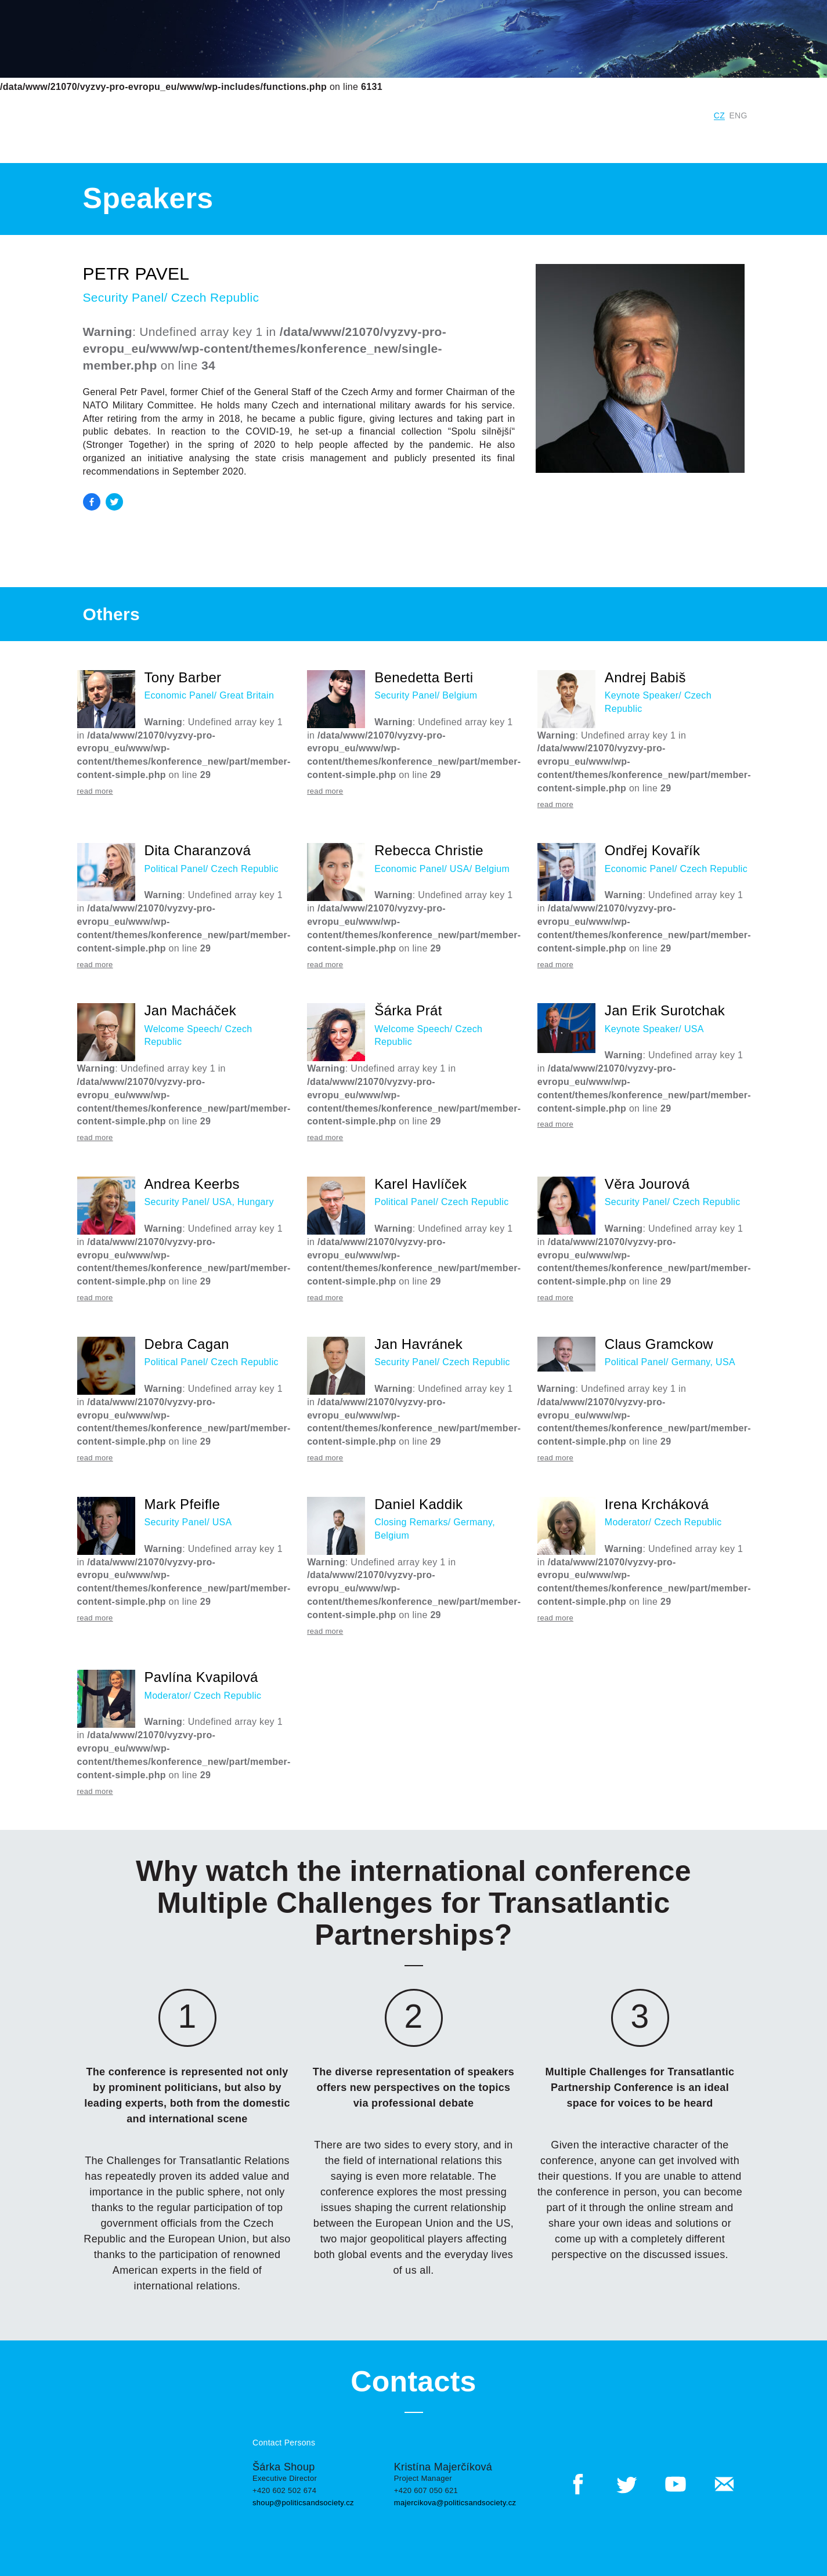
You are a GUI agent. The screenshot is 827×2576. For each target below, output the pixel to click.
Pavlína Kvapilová (201, 1677)
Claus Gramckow (659, 1344)
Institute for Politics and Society (507, 115)
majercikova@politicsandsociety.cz (455, 2502)
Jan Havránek (418, 1344)
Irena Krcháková (657, 1504)
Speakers (398, 138)
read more (95, 791)
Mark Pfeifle (183, 1504)
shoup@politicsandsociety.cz (303, 2502)
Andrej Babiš (645, 677)
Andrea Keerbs (192, 1184)
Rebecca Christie (428, 850)
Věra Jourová (647, 1184)
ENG (738, 115)
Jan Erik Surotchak (665, 1010)
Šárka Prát (408, 1010)
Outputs (455, 138)
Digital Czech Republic (649, 115)
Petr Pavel (136, 273)
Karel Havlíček (420, 1184)
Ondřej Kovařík (652, 850)
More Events (520, 138)
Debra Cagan (187, 1344)
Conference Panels (268, 138)
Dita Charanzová (198, 850)
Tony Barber (183, 677)
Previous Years (596, 138)
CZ (719, 115)
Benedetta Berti (423, 677)
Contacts (664, 138)
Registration (724, 138)
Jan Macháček (191, 1010)
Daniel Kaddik (418, 1504)
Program (344, 138)
